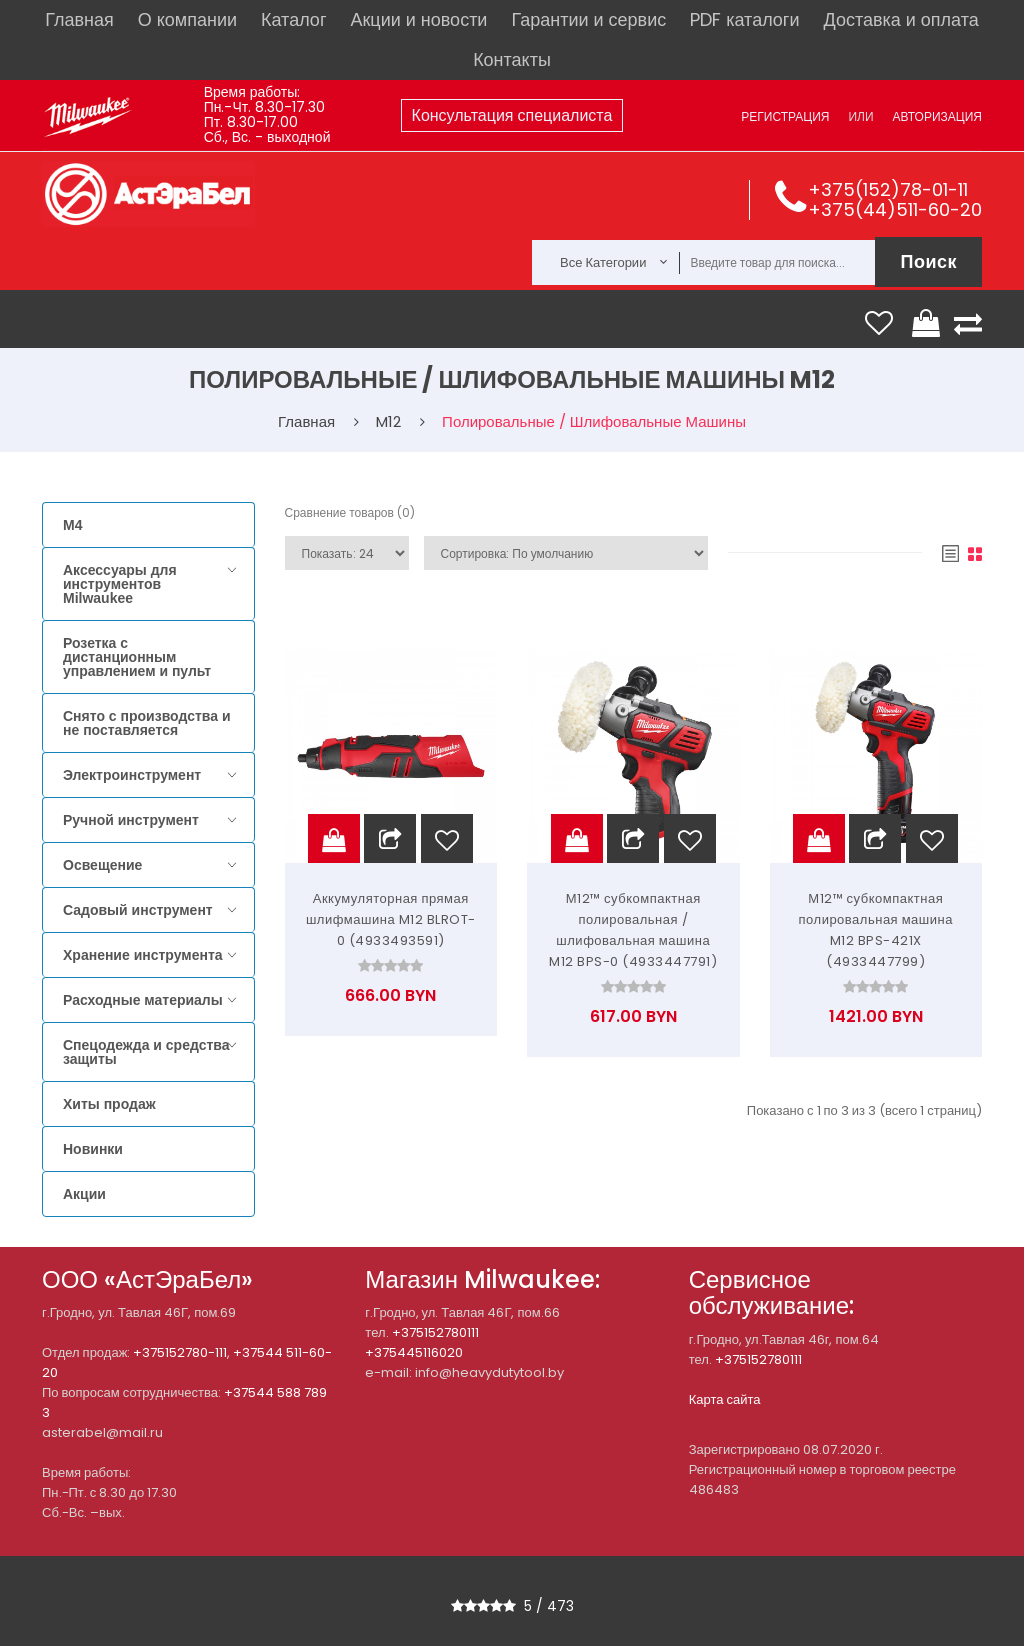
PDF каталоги (744, 19)
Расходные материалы (143, 1000)
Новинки (93, 1149)
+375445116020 (414, 1352)
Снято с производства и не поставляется (147, 723)
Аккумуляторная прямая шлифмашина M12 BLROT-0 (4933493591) (391, 919)
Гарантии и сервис (588, 19)
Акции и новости (418, 19)
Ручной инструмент (131, 820)
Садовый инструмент (138, 910)
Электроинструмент (132, 775)
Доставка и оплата (900, 19)
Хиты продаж (109, 1104)
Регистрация (785, 116)
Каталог (293, 19)
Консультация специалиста (512, 115)
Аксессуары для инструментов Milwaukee (120, 584)
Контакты (512, 59)
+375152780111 (435, 1332)
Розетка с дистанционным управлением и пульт (137, 657)
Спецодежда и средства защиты (146, 1052)
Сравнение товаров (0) (350, 512)
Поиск (928, 261)
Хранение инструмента (143, 955)
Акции (84, 1194)
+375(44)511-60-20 (895, 209)
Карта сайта (725, 1399)
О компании (187, 19)
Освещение (102, 865)
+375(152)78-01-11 (888, 189)
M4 (72, 525)
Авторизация (937, 116)
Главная (79, 19)
